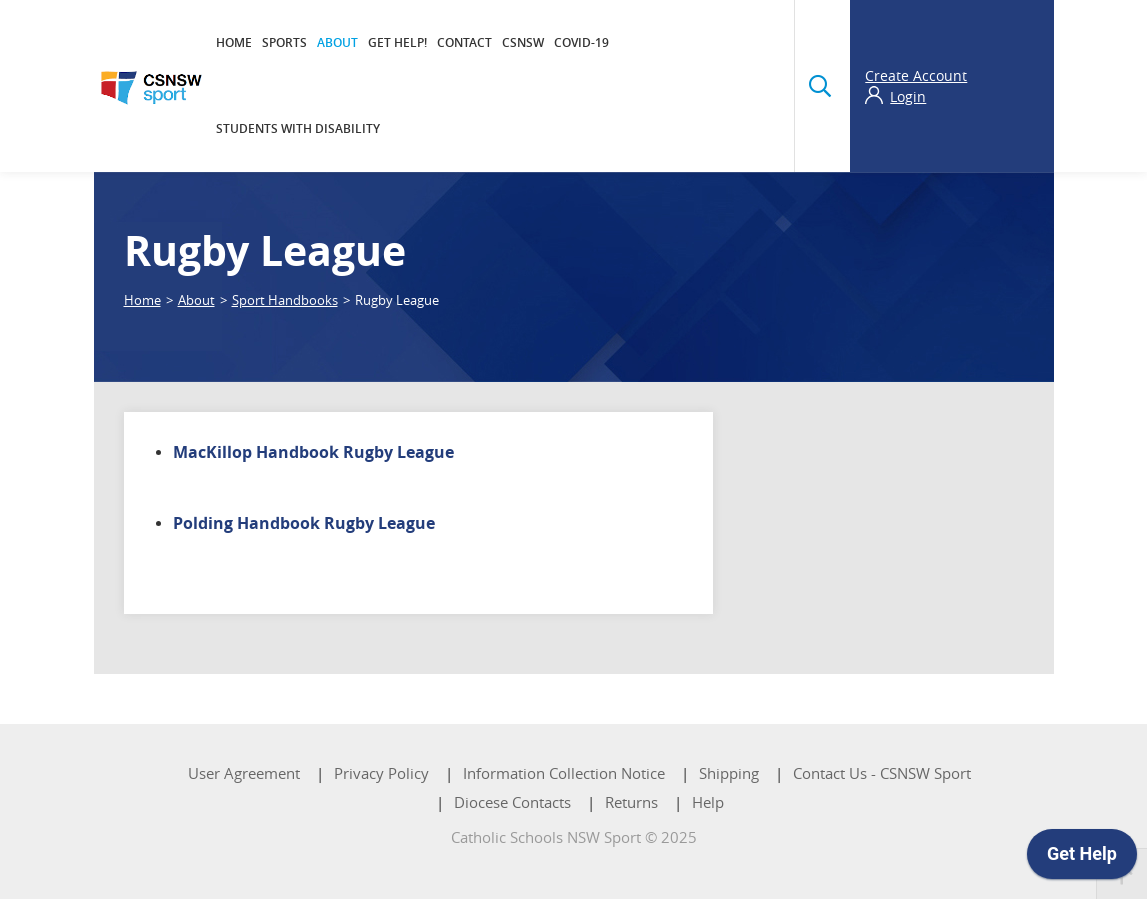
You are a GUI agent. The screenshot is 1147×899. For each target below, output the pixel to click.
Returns (631, 802)
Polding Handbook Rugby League (304, 523)
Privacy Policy (381, 773)
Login (908, 96)
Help (708, 802)
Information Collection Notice (564, 773)
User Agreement (244, 773)
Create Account (916, 75)
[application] (1082, 859)
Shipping (729, 773)
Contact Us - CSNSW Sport (882, 773)
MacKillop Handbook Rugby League (313, 452)
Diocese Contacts (512, 802)
